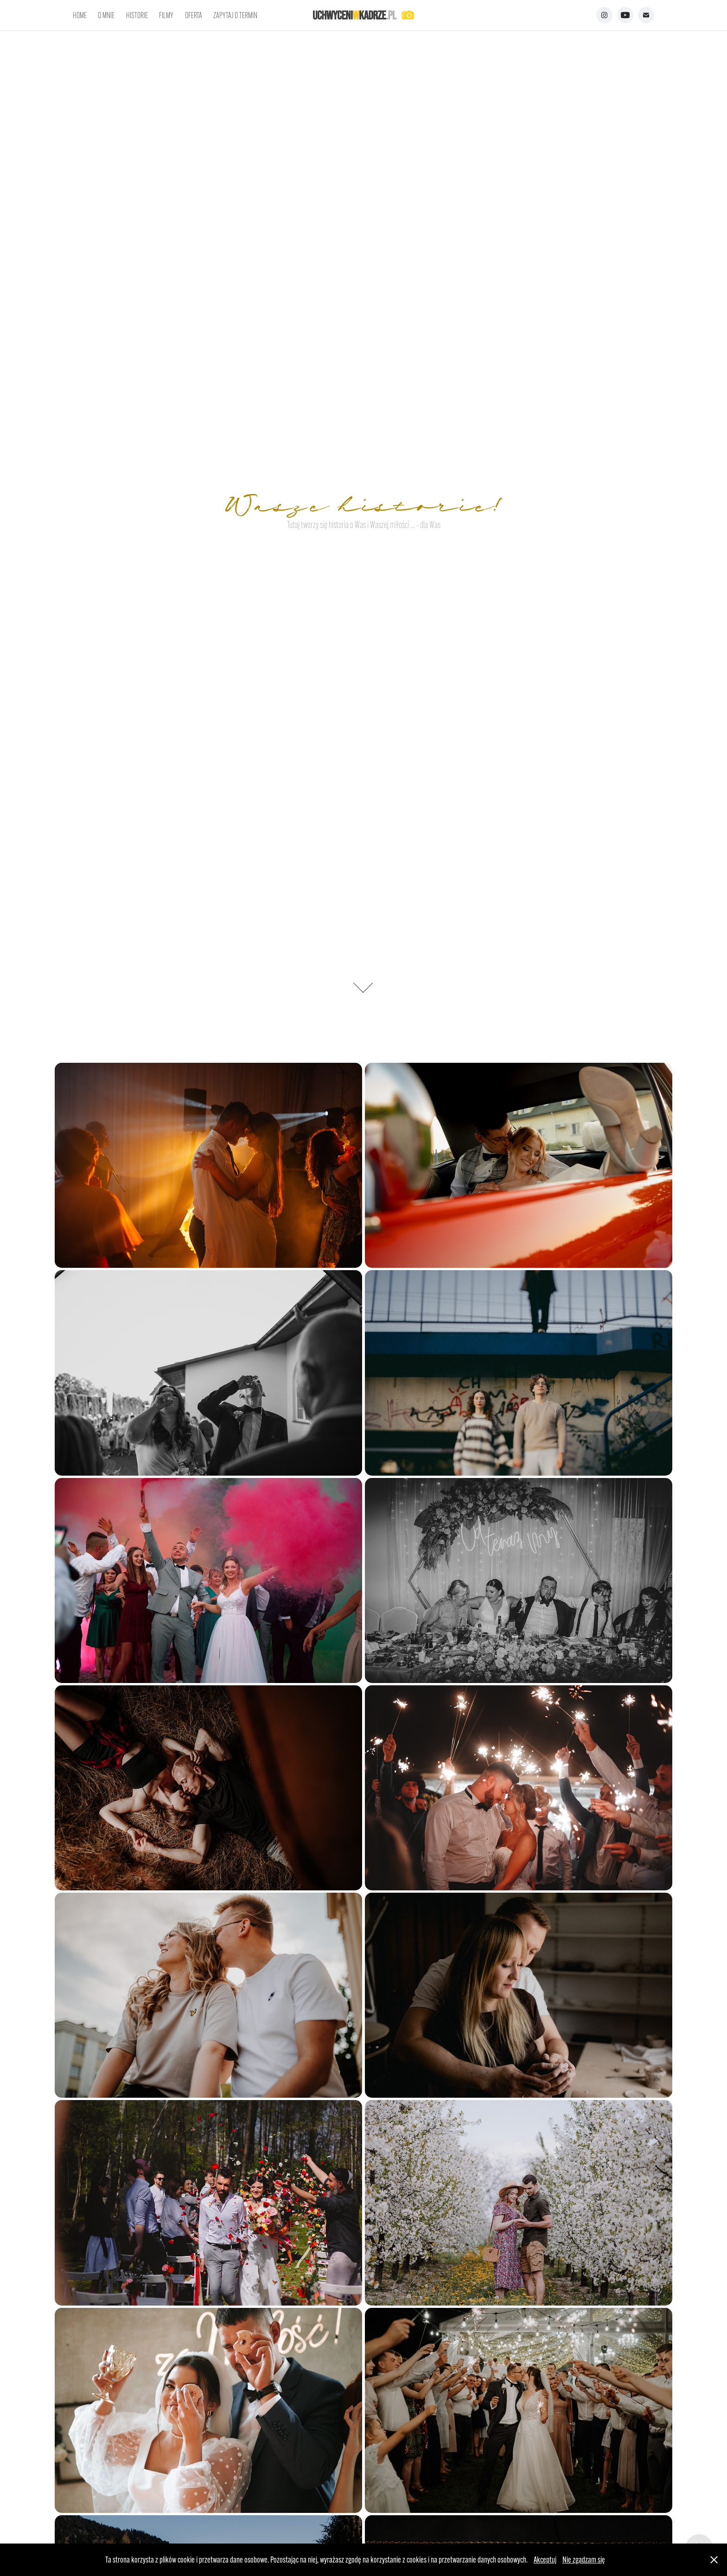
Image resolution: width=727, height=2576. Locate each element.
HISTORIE (137, 15)
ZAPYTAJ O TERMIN (235, 15)
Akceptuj (545, 2560)
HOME (80, 15)
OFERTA (193, 15)
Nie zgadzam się (583, 2560)
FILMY (166, 15)
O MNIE (106, 15)
